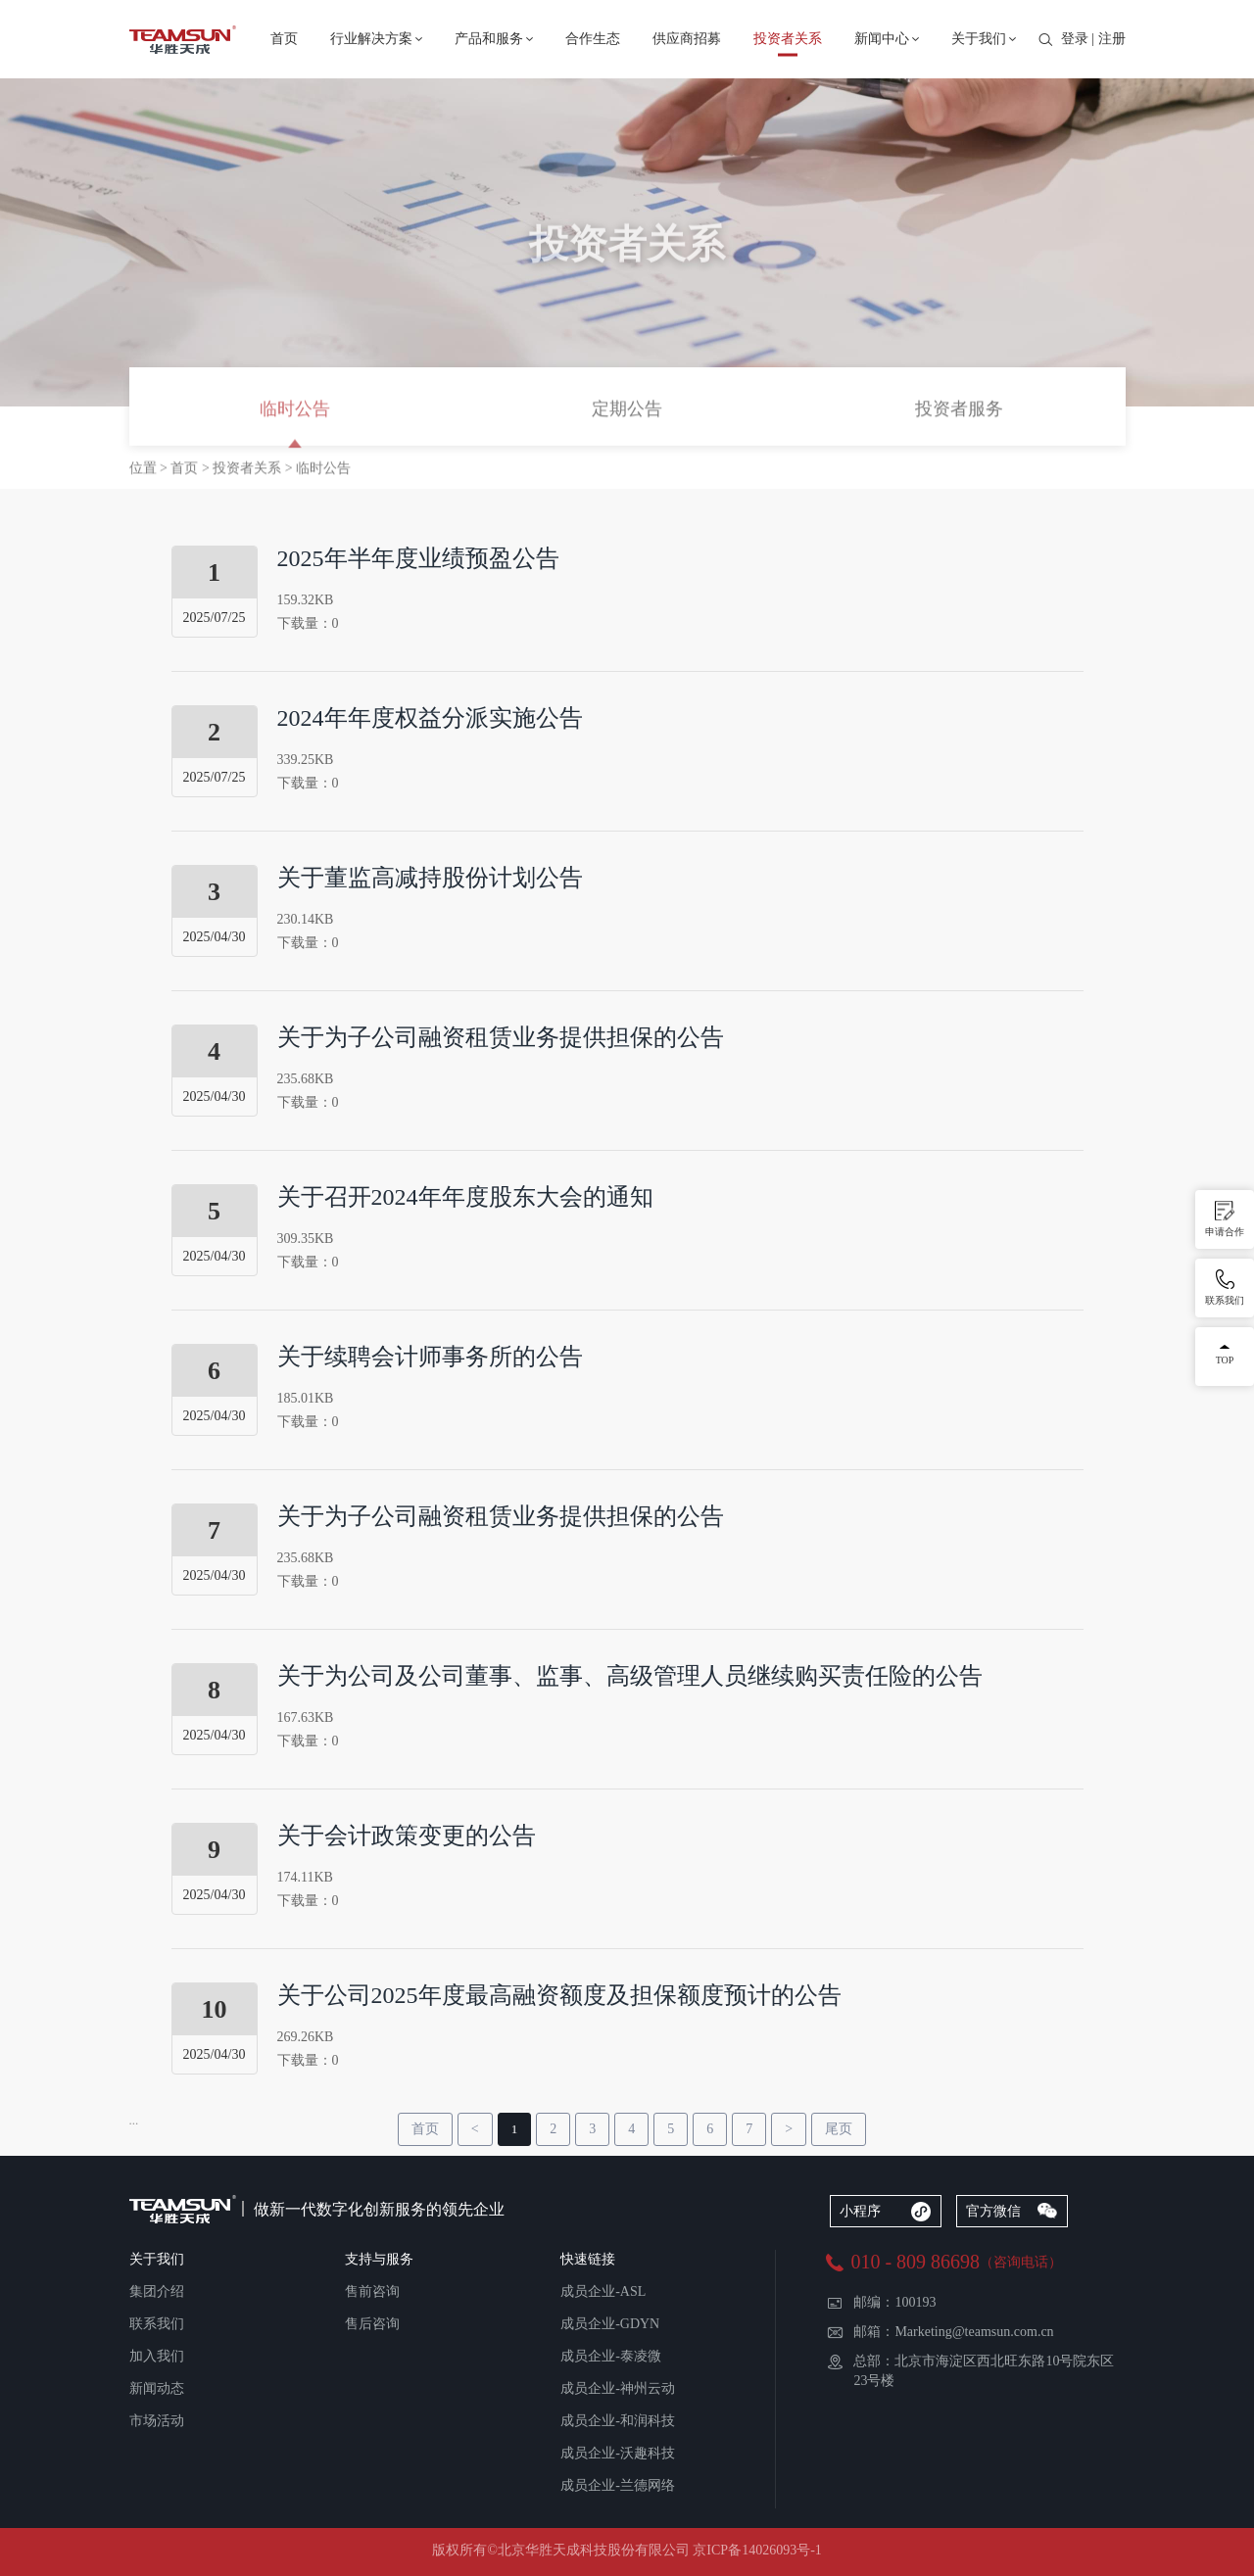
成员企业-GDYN (609, 2323)
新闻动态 (156, 2388)
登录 (1074, 38)
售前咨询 (372, 2291)
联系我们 (156, 2323)
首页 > (191, 468)
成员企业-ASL (603, 2291)
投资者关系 (787, 38)
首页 (284, 38)
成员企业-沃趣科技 (617, 2453)
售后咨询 (372, 2323)
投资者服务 (959, 410)
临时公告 (295, 410)
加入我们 (156, 2356)
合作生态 (592, 38)
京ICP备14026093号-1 (757, 2550)
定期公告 (627, 410)
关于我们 (978, 38)
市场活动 (156, 2420)
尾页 (838, 2129)
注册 (1112, 38)
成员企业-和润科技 (617, 2420)
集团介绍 (156, 2291)
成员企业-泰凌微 (610, 2356)
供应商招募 (686, 38)
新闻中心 (881, 38)
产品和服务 (489, 38)
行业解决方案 (371, 38)
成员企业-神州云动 (617, 2388)
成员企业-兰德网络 (617, 2485)
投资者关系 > (254, 468)
